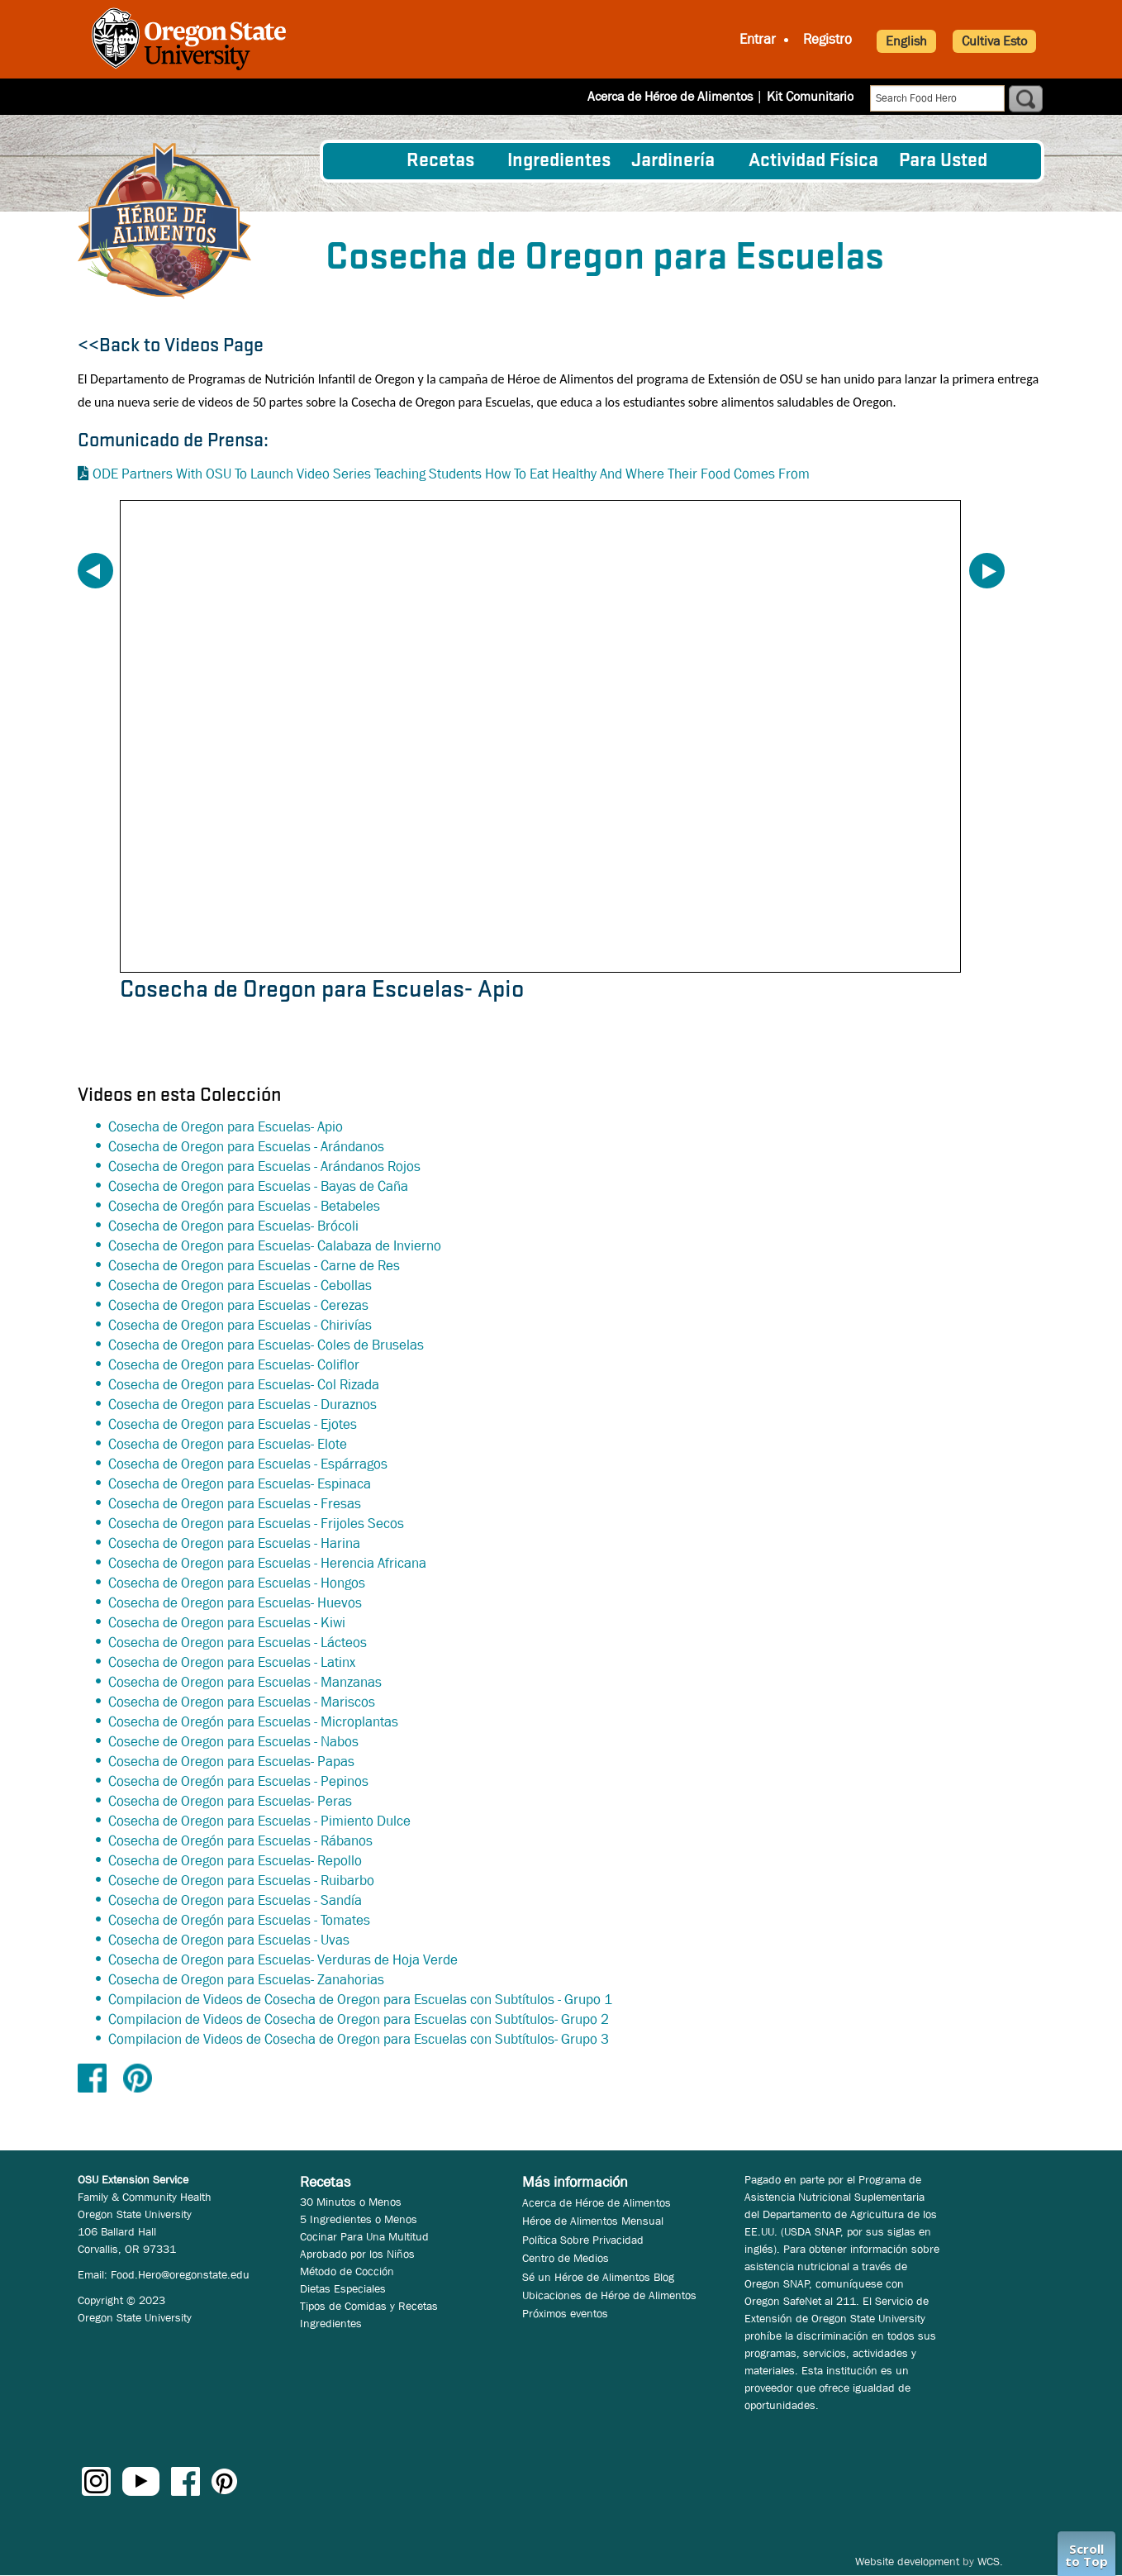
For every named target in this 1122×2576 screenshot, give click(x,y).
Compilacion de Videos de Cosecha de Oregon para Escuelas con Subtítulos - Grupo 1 (360, 1999)
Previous (95, 570)
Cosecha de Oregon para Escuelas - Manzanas (245, 1682)
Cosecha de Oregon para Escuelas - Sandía (235, 1900)
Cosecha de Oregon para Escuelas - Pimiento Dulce (259, 1821)
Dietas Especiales (343, 2288)
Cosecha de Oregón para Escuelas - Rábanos (240, 1841)
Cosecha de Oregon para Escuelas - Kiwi (226, 1622)
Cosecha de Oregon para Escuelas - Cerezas (238, 1305)
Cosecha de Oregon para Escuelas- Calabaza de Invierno (274, 1246)
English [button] (906, 41)
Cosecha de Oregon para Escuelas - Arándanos (246, 1146)
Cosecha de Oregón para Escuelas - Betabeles (244, 1206)
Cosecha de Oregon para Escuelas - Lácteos (237, 1642)
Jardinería (673, 161)
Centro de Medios (565, 2257)
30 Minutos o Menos (351, 2201)
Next (987, 570)
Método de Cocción (347, 2271)
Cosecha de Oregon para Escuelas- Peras (230, 1801)
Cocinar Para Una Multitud (364, 2236)
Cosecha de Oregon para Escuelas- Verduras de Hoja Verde (283, 1960)
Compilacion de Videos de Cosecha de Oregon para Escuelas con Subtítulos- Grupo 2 (358, 2019)
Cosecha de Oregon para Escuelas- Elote (227, 1444)
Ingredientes (559, 161)
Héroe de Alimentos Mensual (592, 2220)
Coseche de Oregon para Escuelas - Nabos (233, 1741)
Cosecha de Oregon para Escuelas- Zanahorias (246, 1979)
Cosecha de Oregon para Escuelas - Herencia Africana (267, 1563)
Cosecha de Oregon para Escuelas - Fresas (234, 1503)
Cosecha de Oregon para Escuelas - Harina (234, 1543)
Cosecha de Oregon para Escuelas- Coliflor (233, 1365)
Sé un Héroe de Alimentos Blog (598, 2276)
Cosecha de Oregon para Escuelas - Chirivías (240, 1325)
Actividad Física (813, 161)
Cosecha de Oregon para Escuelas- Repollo (235, 1860)
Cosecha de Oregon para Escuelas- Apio (225, 1127)
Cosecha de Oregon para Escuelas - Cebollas (240, 1285)
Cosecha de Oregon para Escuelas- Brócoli (233, 1226)
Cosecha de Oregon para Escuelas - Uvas (228, 1940)
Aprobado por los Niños (357, 2253)
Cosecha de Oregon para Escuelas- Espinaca (239, 1484)
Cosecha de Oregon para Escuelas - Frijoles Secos (256, 1523)
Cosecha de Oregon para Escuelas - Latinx (231, 1662)
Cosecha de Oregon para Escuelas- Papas (231, 1761)
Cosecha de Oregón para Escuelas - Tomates (239, 1920)
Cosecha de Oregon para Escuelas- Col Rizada (243, 1384)
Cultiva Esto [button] (994, 41)
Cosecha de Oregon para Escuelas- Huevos (235, 1603)
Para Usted (943, 161)
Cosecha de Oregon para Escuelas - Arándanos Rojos (264, 1166)
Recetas (440, 161)
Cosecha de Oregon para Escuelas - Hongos (236, 1583)
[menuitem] (365, 161)
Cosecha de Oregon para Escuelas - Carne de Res (254, 1265)
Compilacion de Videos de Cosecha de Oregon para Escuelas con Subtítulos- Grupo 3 (358, 2039)
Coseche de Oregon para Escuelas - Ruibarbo (241, 1880)
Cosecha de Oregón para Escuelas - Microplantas (253, 1722)
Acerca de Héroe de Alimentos (670, 96)
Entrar (757, 39)
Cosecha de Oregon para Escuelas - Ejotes (232, 1424)
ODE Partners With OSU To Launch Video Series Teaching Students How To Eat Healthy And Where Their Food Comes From (451, 474)
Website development (907, 2561)
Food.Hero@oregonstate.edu (180, 2274)
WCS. (990, 2561)
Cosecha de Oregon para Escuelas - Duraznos (242, 1404)
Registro (827, 39)
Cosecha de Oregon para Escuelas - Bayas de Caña (258, 1186)
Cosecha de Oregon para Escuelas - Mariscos (241, 1702)
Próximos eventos (565, 2313)
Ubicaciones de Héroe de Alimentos (609, 2295)
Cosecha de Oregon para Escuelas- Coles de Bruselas (266, 1345)
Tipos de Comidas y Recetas (369, 2305)
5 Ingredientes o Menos (358, 2219)
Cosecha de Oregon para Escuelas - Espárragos (247, 1464)
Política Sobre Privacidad (583, 2239)
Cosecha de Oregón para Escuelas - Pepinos (238, 1781)
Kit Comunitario (810, 96)
